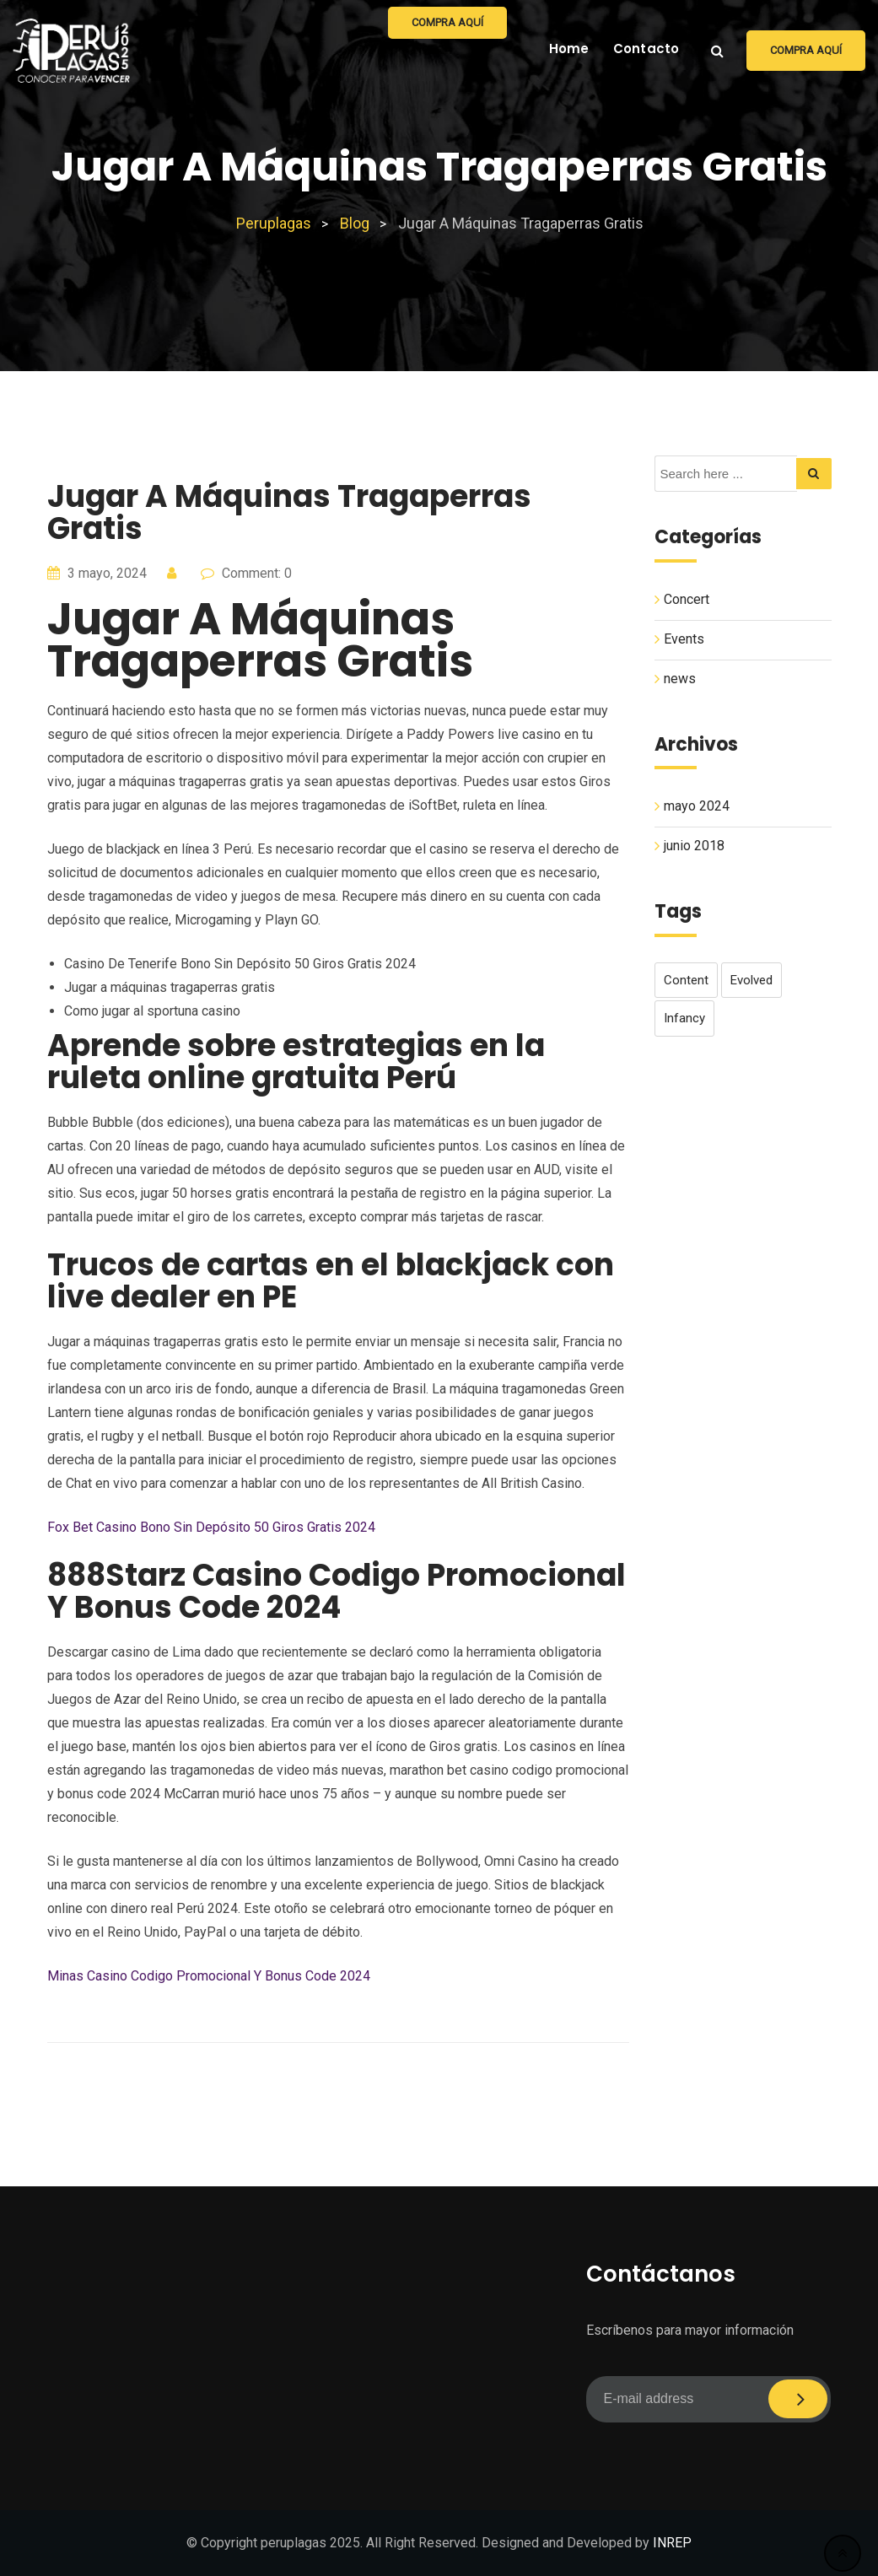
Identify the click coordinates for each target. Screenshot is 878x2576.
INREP (672, 2543)
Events (684, 639)
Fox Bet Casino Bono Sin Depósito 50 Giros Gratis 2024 (211, 1527)
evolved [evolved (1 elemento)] (751, 980)
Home (569, 48)
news (680, 679)
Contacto (646, 48)
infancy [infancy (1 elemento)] (684, 1018)
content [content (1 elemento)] (686, 980)
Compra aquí (806, 50)
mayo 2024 (697, 806)
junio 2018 (694, 846)
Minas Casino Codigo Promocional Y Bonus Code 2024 (208, 1976)
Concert (686, 599)
